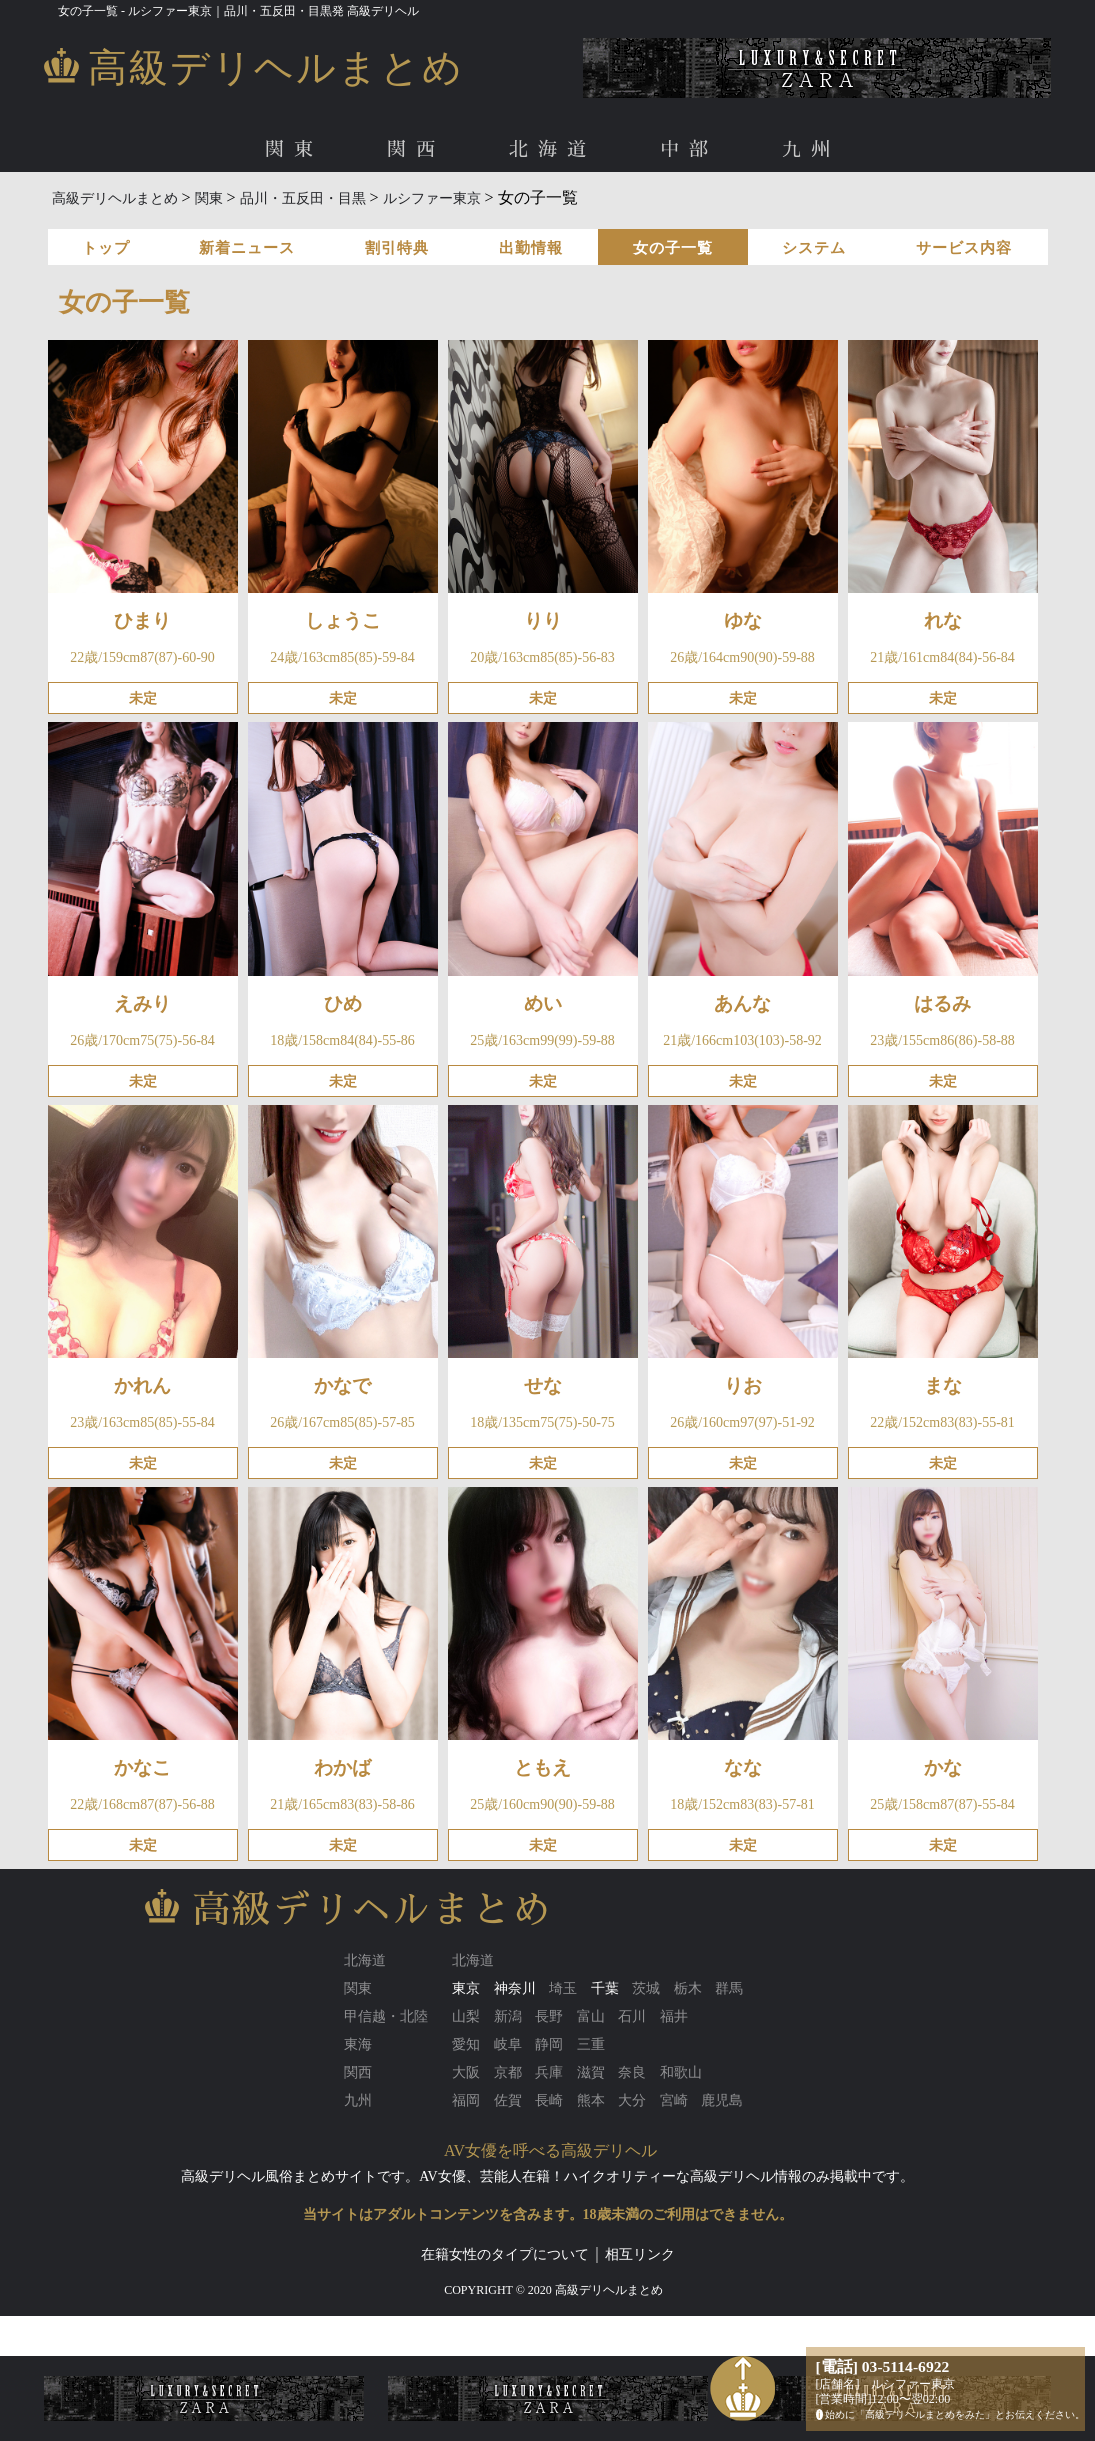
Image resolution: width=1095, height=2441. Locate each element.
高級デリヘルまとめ (115, 198)
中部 (689, 149)
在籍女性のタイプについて (505, 2254)
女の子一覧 (673, 248)
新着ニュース (247, 248)
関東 (294, 149)
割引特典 (397, 248)
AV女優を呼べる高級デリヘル (550, 2150)
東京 (466, 1988)
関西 (416, 149)
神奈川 (515, 1988)
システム (814, 248)
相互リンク (640, 2254)
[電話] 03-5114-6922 (883, 2366)
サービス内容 (964, 248)
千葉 (605, 1988)
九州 (811, 149)
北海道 (552, 149)
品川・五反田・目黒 (303, 198)
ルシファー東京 (432, 198)
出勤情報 (531, 248)
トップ (106, 248)
